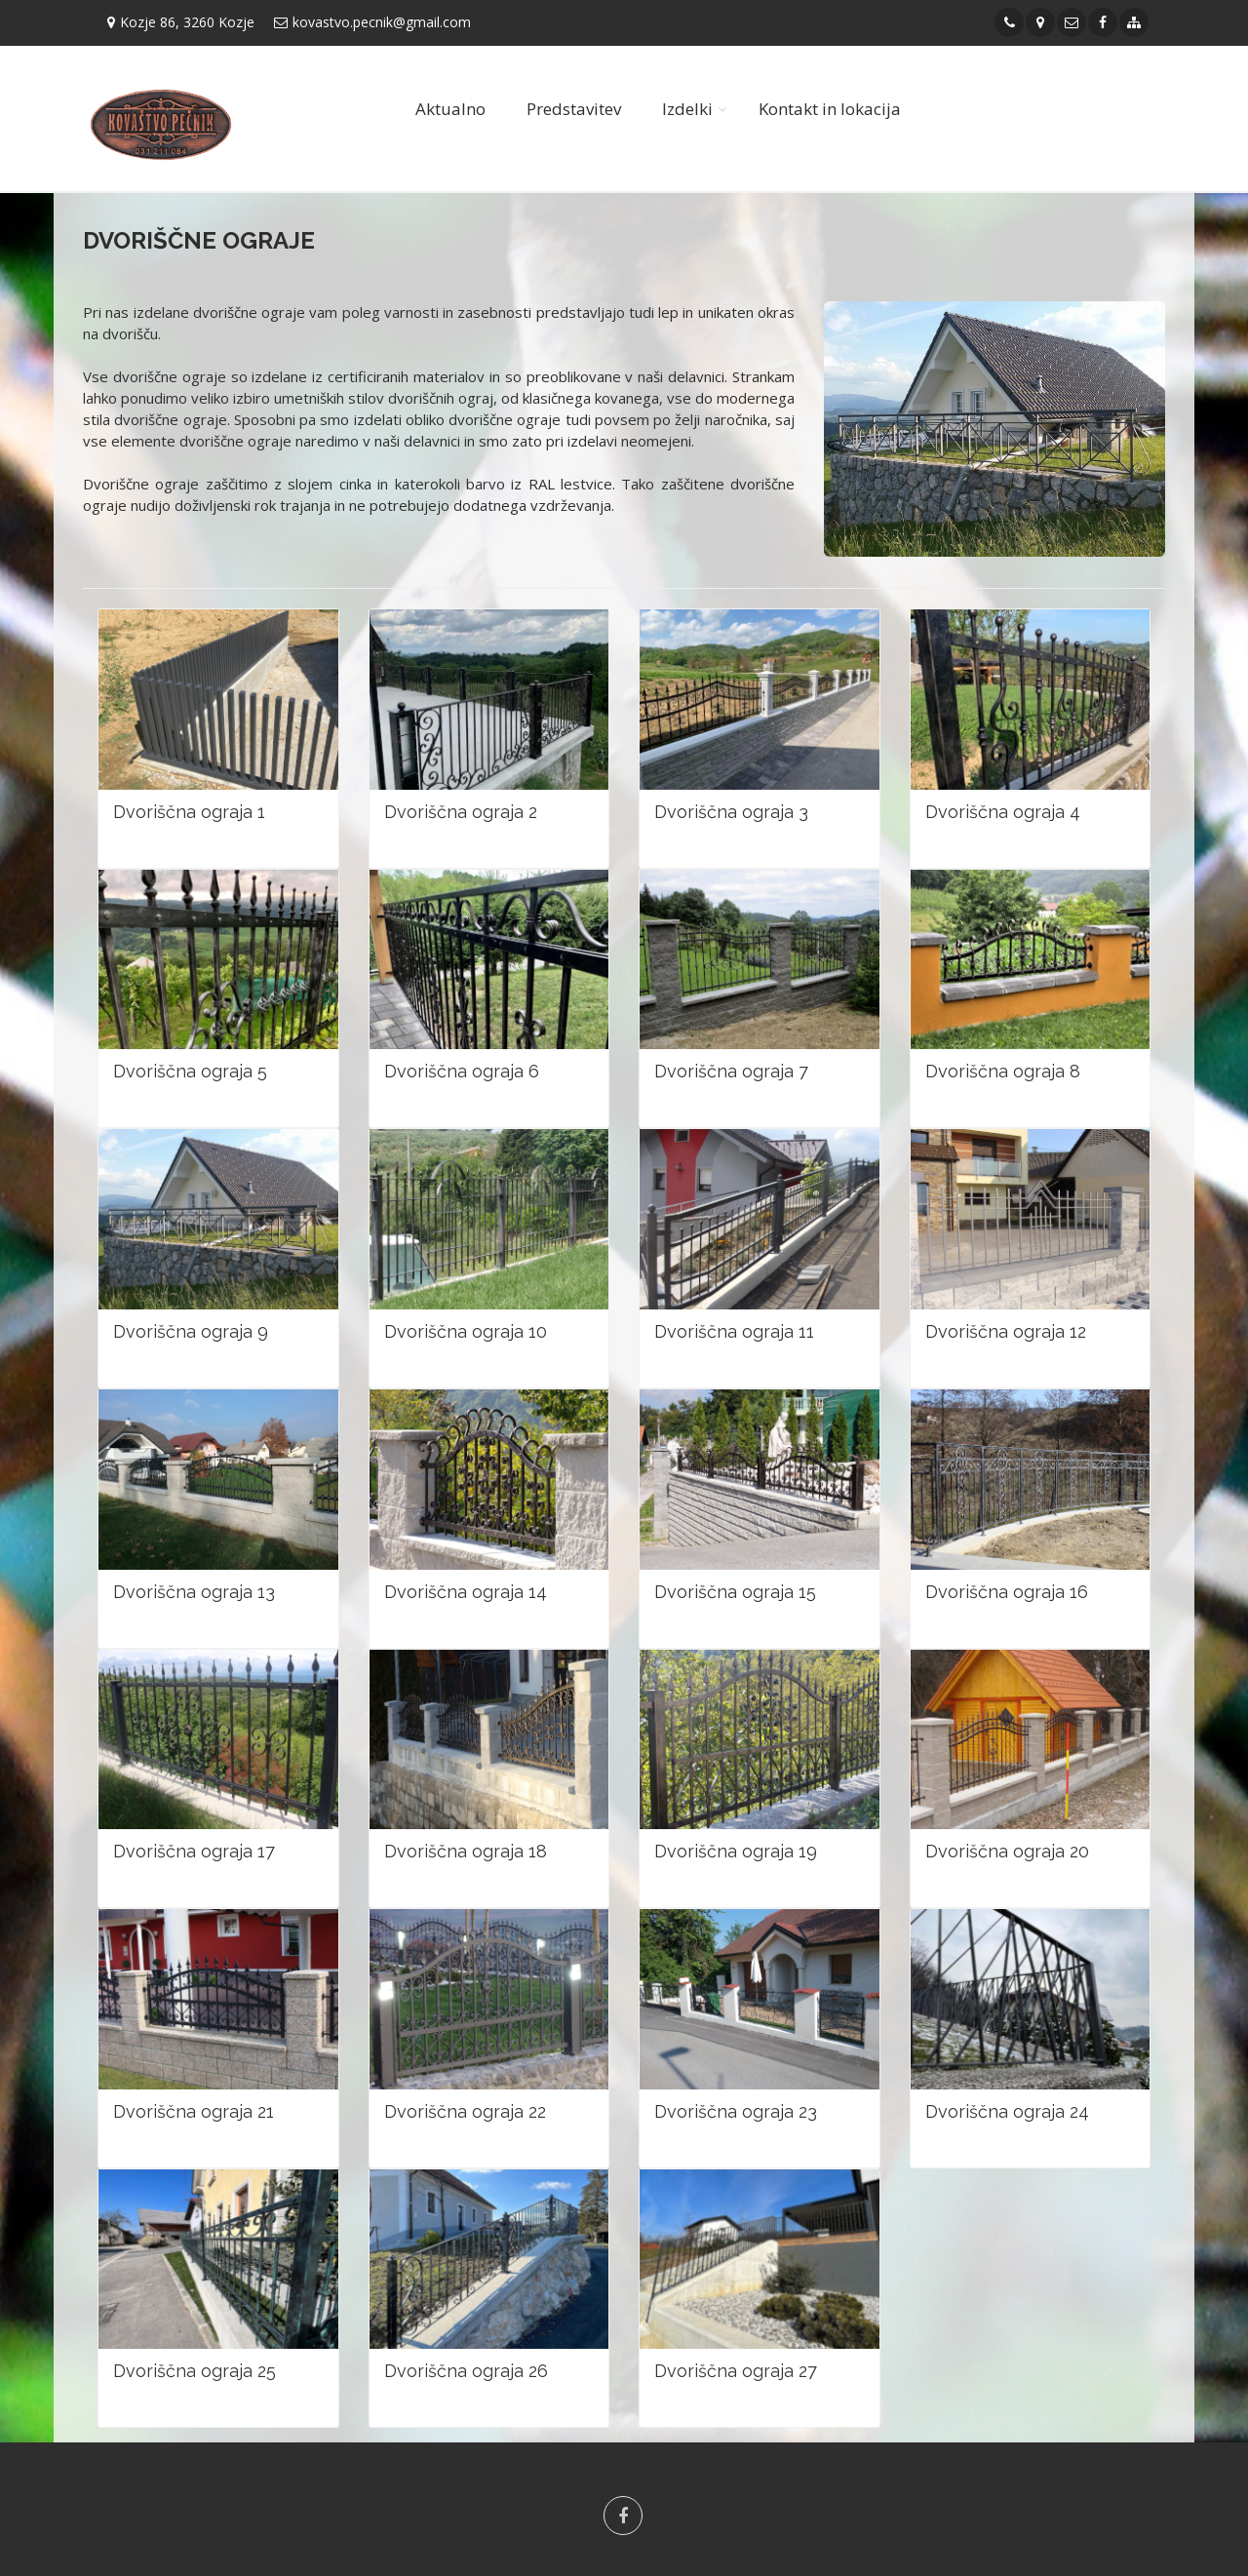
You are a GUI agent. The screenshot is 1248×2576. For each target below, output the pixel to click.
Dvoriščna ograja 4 (1002, 811)
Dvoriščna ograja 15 (735, 1591)
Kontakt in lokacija (830, 109)
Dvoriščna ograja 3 (731, 811)
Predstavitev (573, 109)
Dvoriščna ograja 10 (465, 1331)
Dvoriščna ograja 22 (465, 2111)
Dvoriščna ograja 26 (466, 2371)
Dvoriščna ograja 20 (1007, 1851)
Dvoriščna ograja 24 (1007, 2111)
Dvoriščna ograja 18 (465, 1851)
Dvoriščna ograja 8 (1002, 1071)
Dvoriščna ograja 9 (190, 1331)
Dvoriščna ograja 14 (465, 1591)
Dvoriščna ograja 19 (735, 1851)
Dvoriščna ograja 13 (194, 1591)
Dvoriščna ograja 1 (189, 811)
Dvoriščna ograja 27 (735, 2371)
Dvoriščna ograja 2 (460, 811)
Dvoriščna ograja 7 (731, 1071)
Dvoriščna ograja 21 (193, 2111)
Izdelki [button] (687, 109)
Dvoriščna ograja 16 (1006, 1591)
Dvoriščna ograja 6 (461, 1071)
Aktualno (450, 109)
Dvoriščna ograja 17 (194, 1851)
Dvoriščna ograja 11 (734, 1331)
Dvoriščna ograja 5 (190, 1071)
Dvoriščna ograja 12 (1005, 1331)
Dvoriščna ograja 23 (735, 2111)
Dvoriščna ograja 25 (194, 2371)
